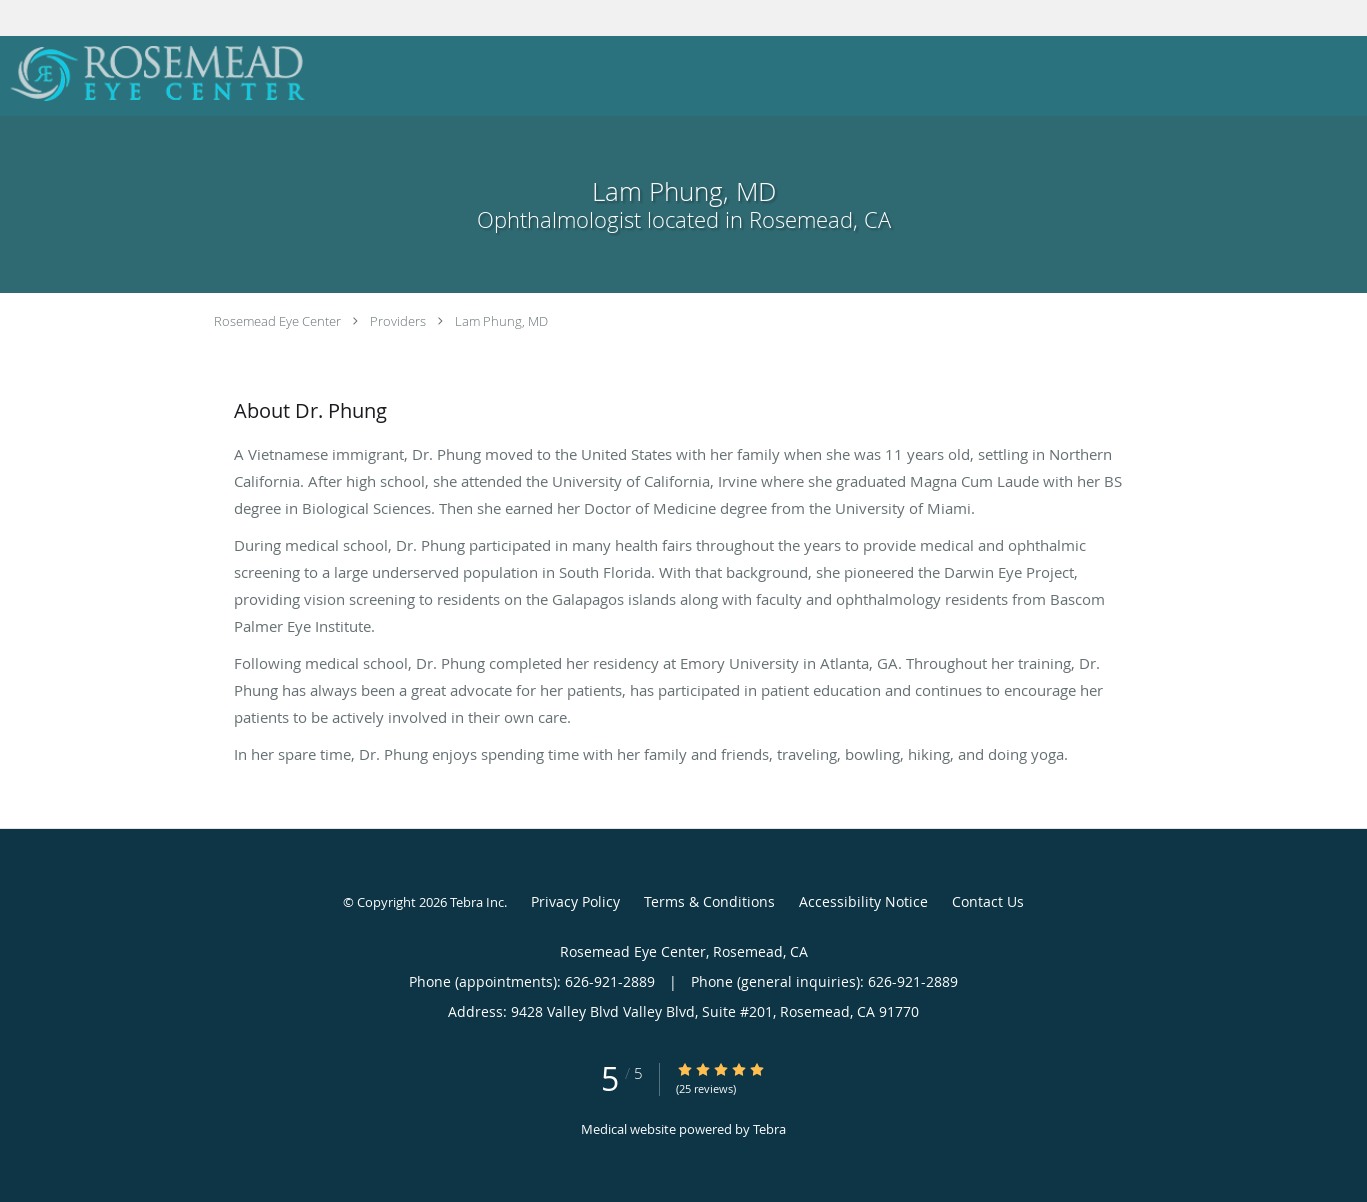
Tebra (769, 1129)
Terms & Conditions (709, 901)
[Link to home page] (153, 74)
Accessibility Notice (863, 901)
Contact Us (988, 901)
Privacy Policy (575, 901)
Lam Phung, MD (501, 321)
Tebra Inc (477, 902)
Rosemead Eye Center (277, 321)
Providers (398, 321)
